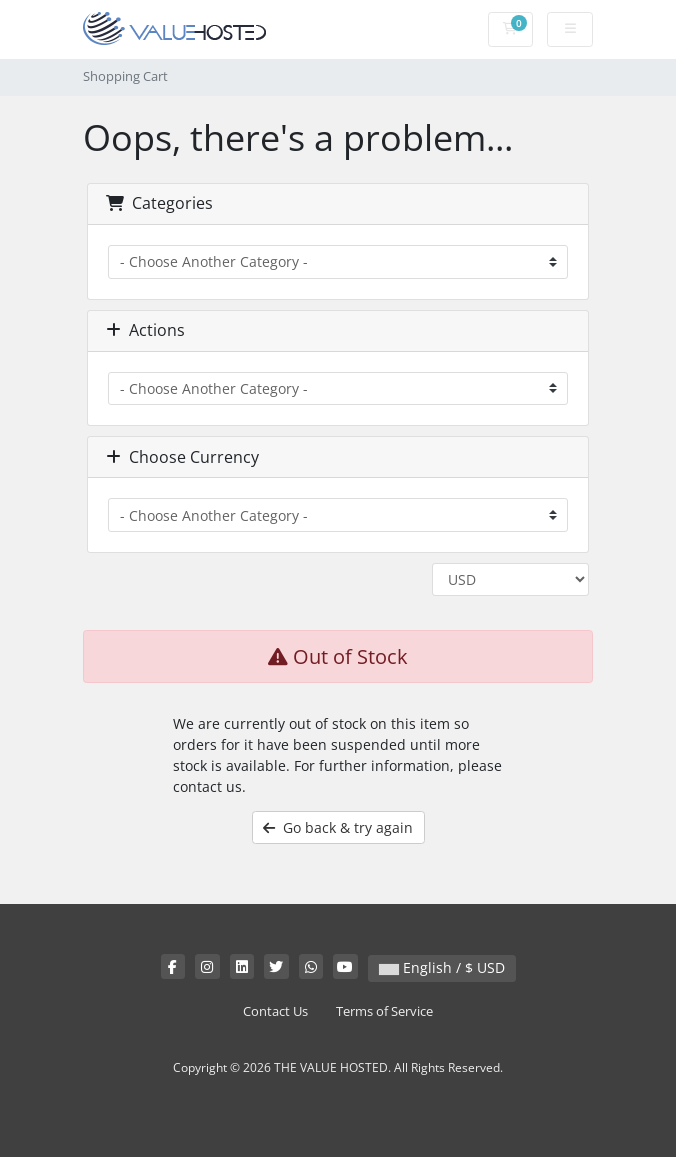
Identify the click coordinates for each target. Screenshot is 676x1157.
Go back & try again (338, 827)
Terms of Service (384, 1011)
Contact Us (275, 1011)
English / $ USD (442, 967)
